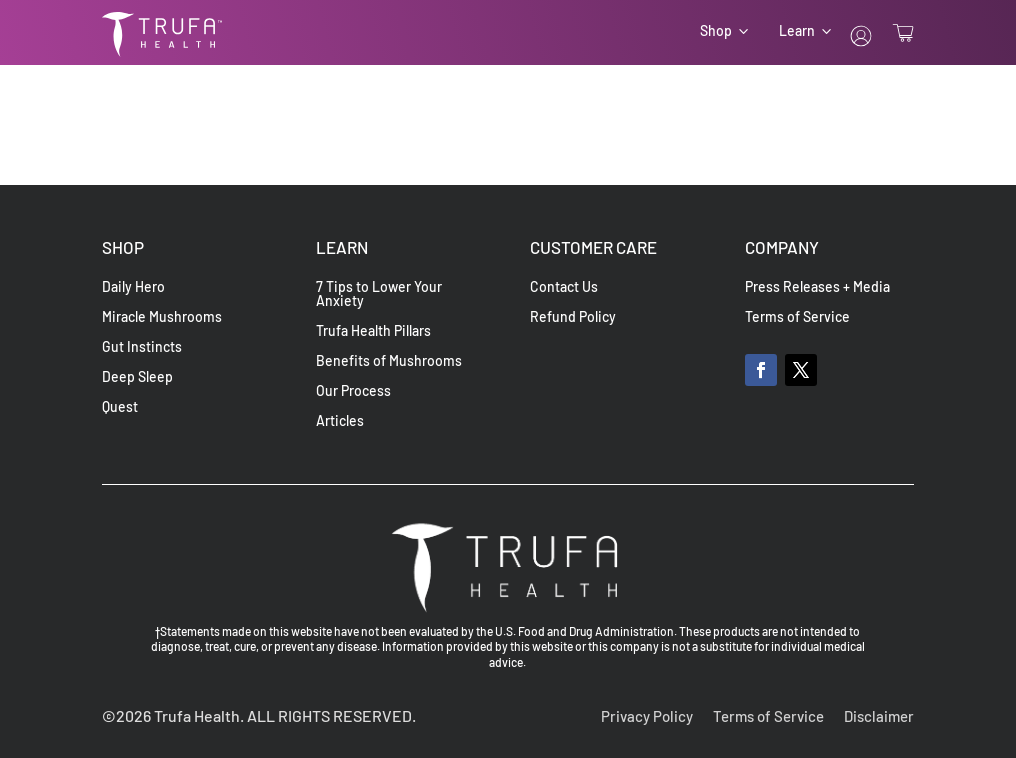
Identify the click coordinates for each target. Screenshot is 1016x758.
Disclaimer (879, 716)
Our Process (353, 391)
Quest (120, 407)
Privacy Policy (647, 716)
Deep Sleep (137, 377)
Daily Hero (133, 287)
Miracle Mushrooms (162, 317)
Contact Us (564, 287)
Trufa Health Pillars (373, 331)
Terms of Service (797, 317)
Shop (716, 31)
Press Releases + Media (817, 287)
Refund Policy (573, 317)
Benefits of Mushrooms (389, 361)
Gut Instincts (142, 347)
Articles (340, 421)
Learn (797, 31)
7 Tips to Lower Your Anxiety (379, 294)
